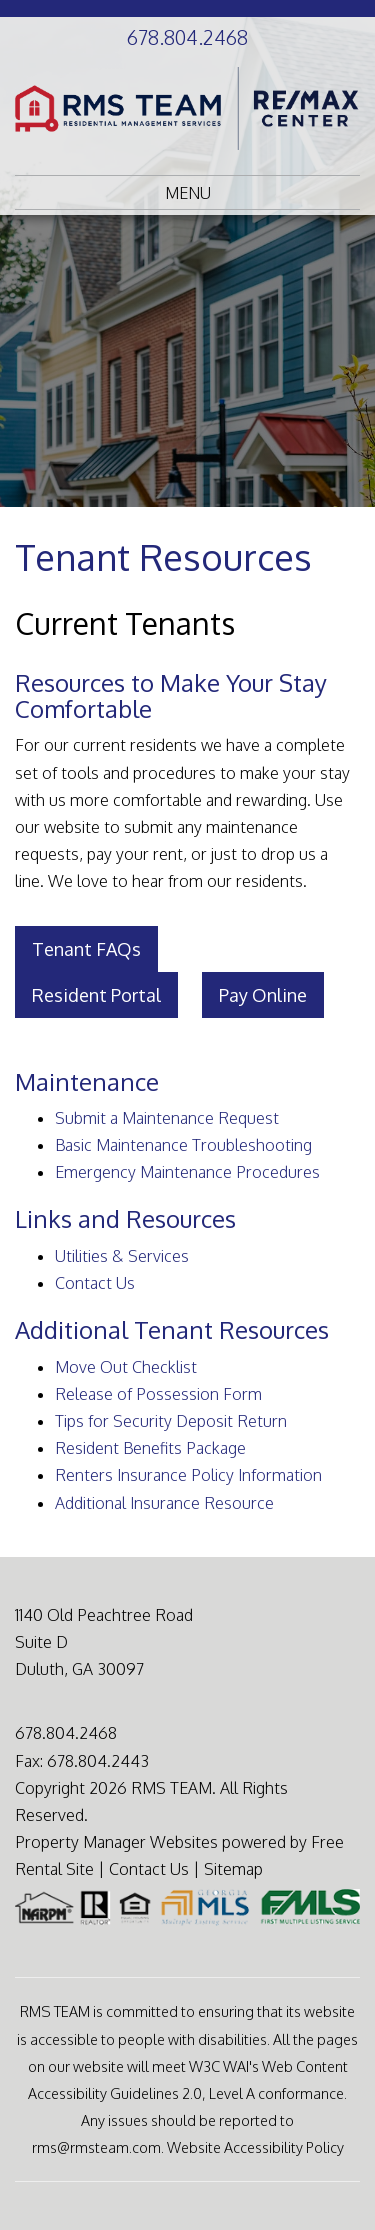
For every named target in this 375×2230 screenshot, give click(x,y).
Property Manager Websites (116, 1842)
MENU (188, 193)
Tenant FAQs (86, 949)
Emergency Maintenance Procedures (187, 1172)
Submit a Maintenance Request (167, 1118)
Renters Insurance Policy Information (188, 1475)
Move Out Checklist (126, 1367)
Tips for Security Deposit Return (171, 1421)
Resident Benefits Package (150, 1448)
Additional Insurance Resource (164, 1503)
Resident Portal (96, 995)
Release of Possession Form (158, 1394)
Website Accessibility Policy (255, 2147)
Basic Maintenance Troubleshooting (183, 1145)
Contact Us (95, 1283)
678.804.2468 (187, 37)
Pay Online (263, 995)
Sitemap (233, 1869)
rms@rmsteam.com (96, 2147)
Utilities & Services (122, 1256)
